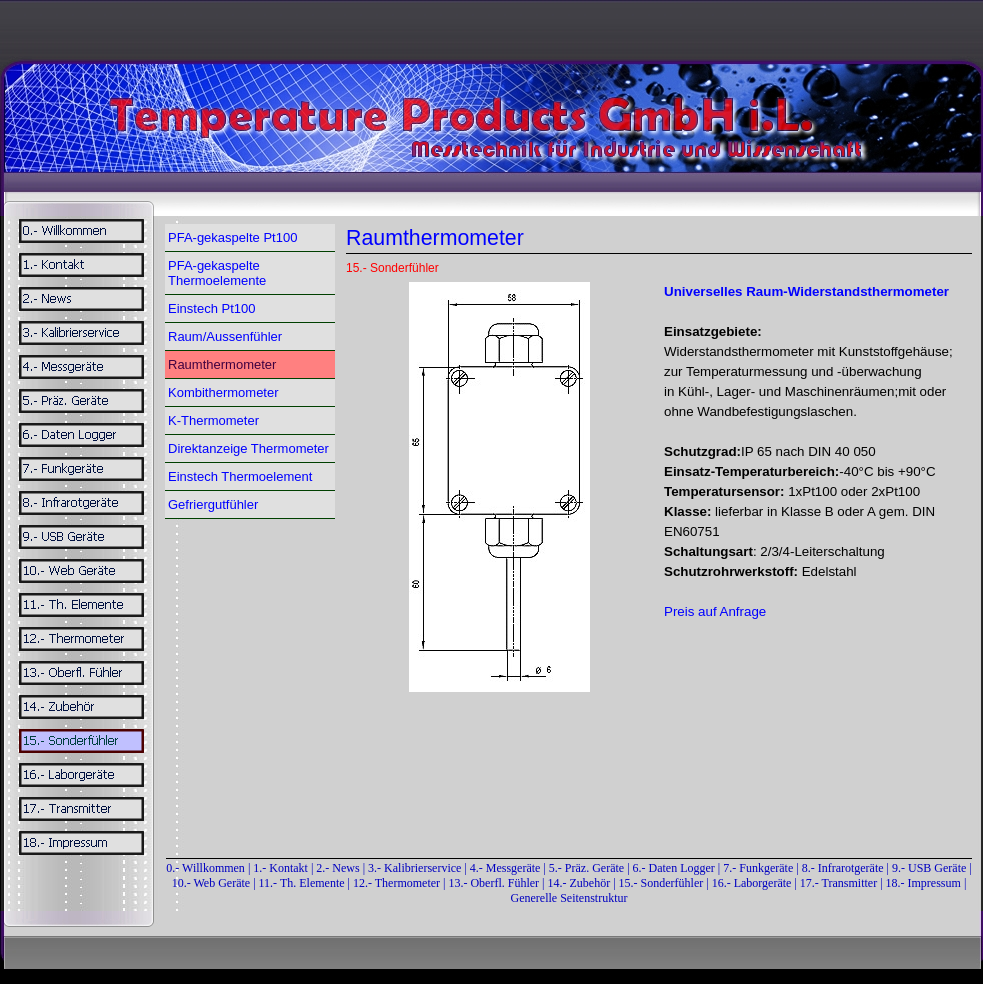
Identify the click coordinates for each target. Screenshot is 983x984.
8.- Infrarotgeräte (843, 868)
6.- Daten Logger (674, 868)
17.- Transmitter (838, 883)
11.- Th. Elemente (302, 883)
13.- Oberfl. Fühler (493, 883)
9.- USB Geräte (929, 868)
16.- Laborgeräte (752, 883)
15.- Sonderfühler (661, 883)
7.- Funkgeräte (758, 868)
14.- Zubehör (581, 883)
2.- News (337, 868)
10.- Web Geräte (211, 883)
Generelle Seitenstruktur (569, 898)
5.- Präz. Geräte (586, 868)
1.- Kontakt (280, 868)
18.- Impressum (923, 883)
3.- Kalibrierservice (416, 868)
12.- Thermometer (396, 883)
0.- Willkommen (207, 868)
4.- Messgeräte (505, 868)
